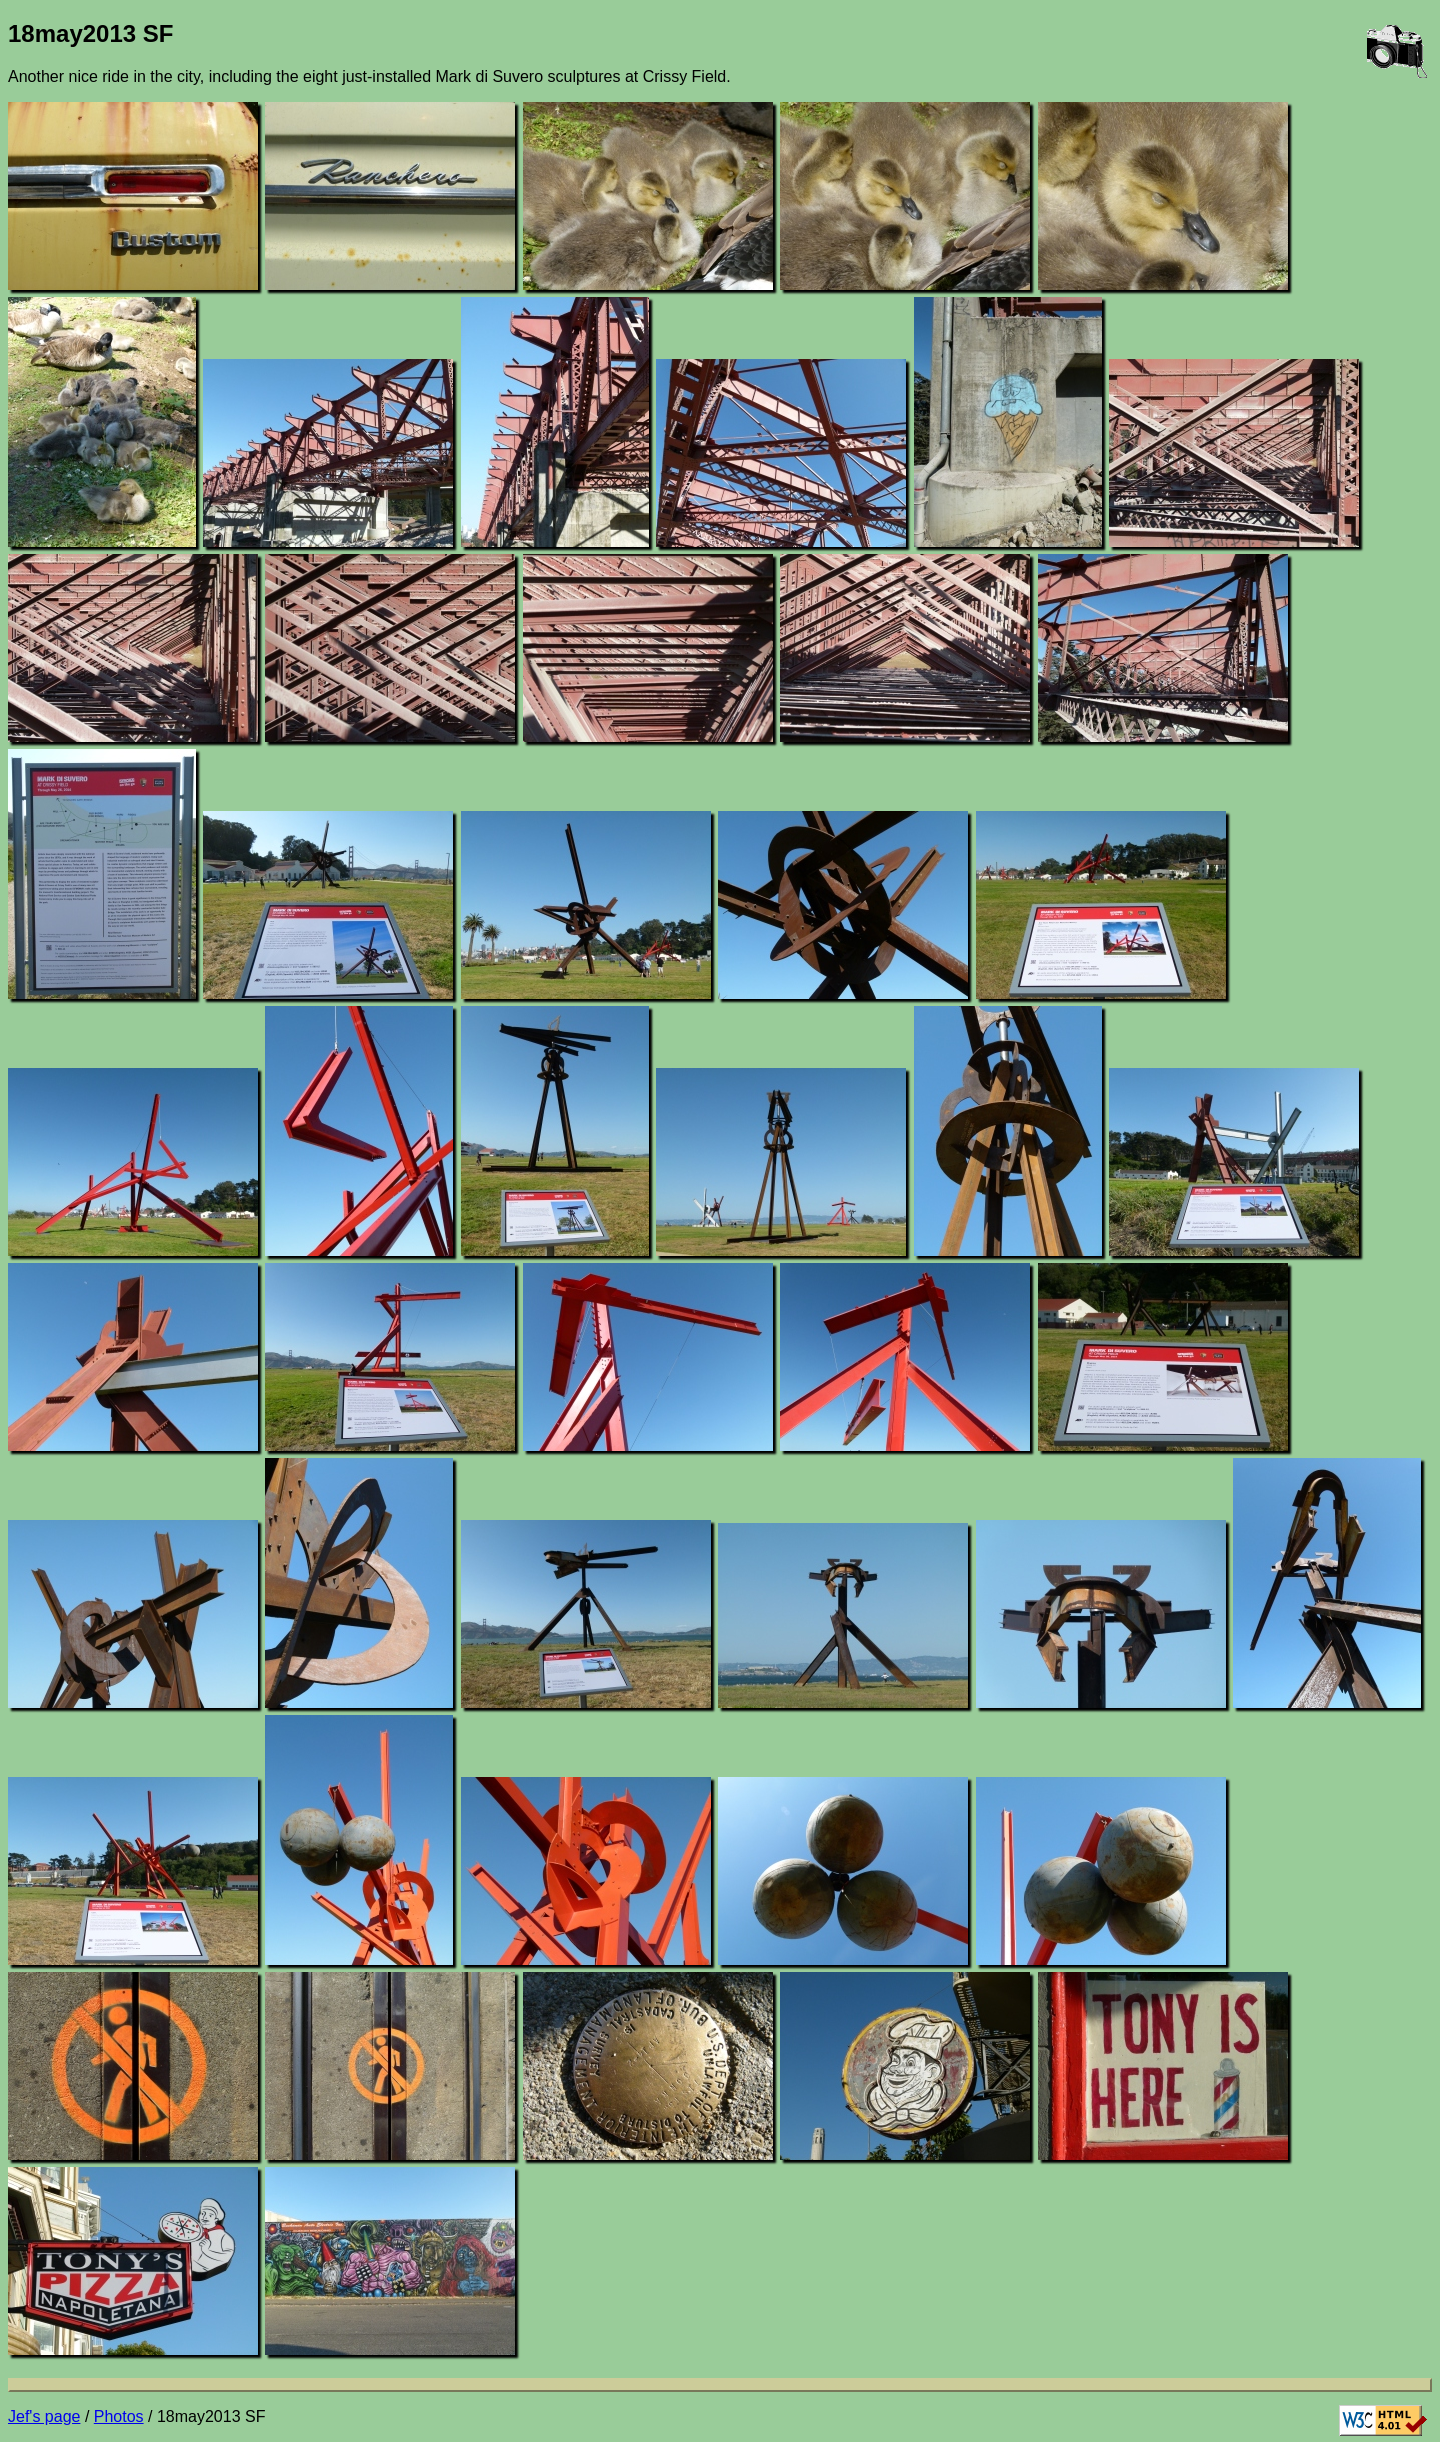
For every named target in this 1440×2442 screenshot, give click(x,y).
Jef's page (44, 2416)
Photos (119, 2416)
